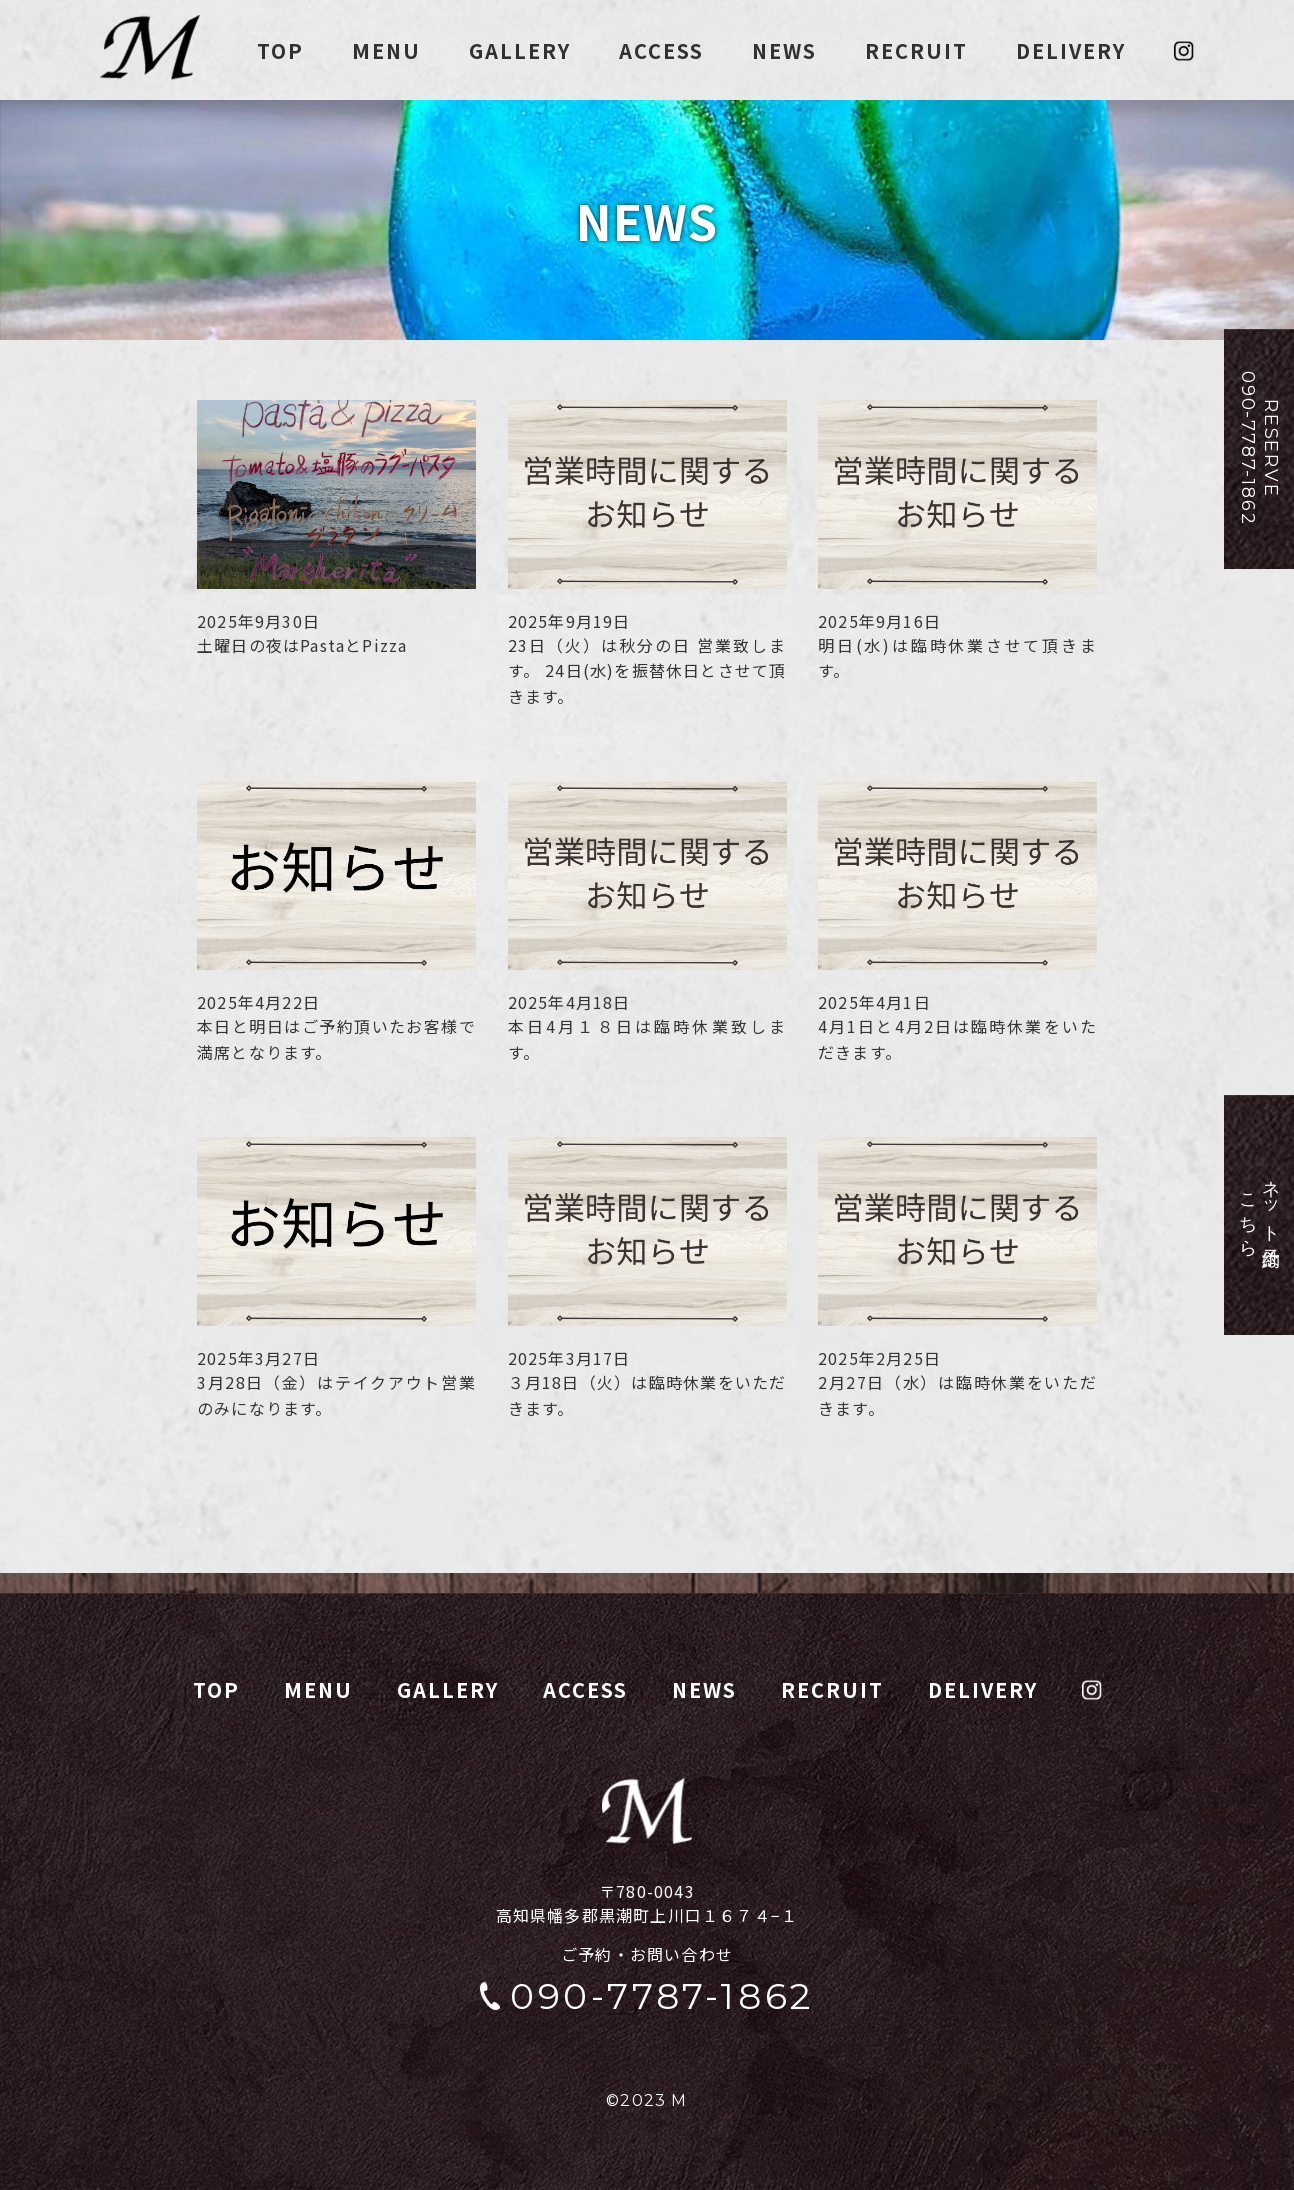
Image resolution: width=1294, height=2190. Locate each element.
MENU (386, 50)
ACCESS (661, 50)
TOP (280, 50)
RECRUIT (916, 50)
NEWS (784, 50)
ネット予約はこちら (1259, 1215)
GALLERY (520, 50)
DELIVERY (1071, 50)
